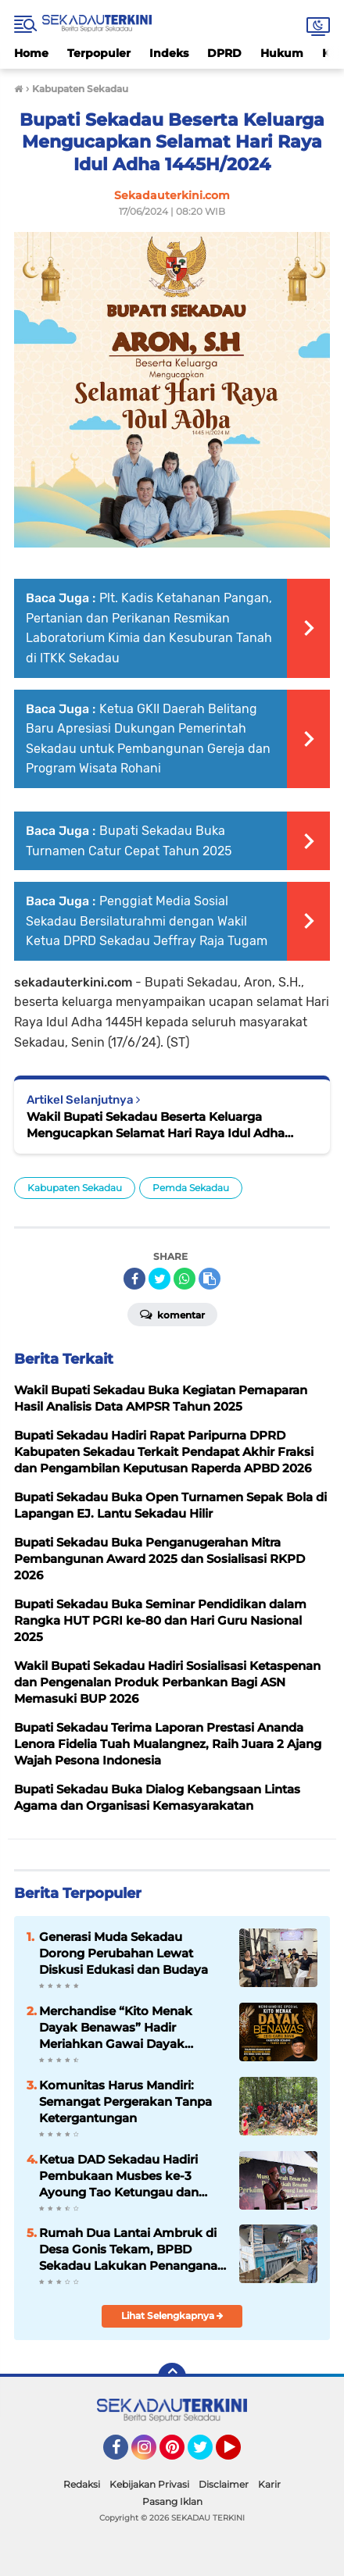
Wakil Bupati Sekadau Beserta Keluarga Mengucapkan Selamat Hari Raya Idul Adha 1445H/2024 (156, 1125)
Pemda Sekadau (190, 1187)
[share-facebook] (134, 1279)
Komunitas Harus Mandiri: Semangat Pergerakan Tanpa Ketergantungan (125, 2101)
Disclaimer (224, 2484)
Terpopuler (99, 53)
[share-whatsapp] (184, 1279)
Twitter (207, 2454)
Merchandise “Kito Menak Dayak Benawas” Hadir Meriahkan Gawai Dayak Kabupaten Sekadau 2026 (115, 2027)
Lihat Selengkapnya (172, 2315)
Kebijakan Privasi (149, 2484)
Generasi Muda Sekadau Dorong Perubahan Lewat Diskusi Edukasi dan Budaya (123, 1953)
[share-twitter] (159, 1279)
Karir (269, 2484)
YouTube (239, 2454)
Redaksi (81, 2484)
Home (31, 53)
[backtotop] (172, 2377)
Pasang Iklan (172, 2501)
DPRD (224, 53)
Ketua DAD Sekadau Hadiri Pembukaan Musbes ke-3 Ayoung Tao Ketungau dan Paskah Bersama (119, 2176)
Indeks (168, 53)
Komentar (172, 1314)
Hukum (281, 53)
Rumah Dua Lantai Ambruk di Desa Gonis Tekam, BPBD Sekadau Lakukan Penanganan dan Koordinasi (132, 2249)
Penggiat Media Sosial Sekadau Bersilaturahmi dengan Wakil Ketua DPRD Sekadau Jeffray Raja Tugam (146, 921)
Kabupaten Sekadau (74, 1187)
